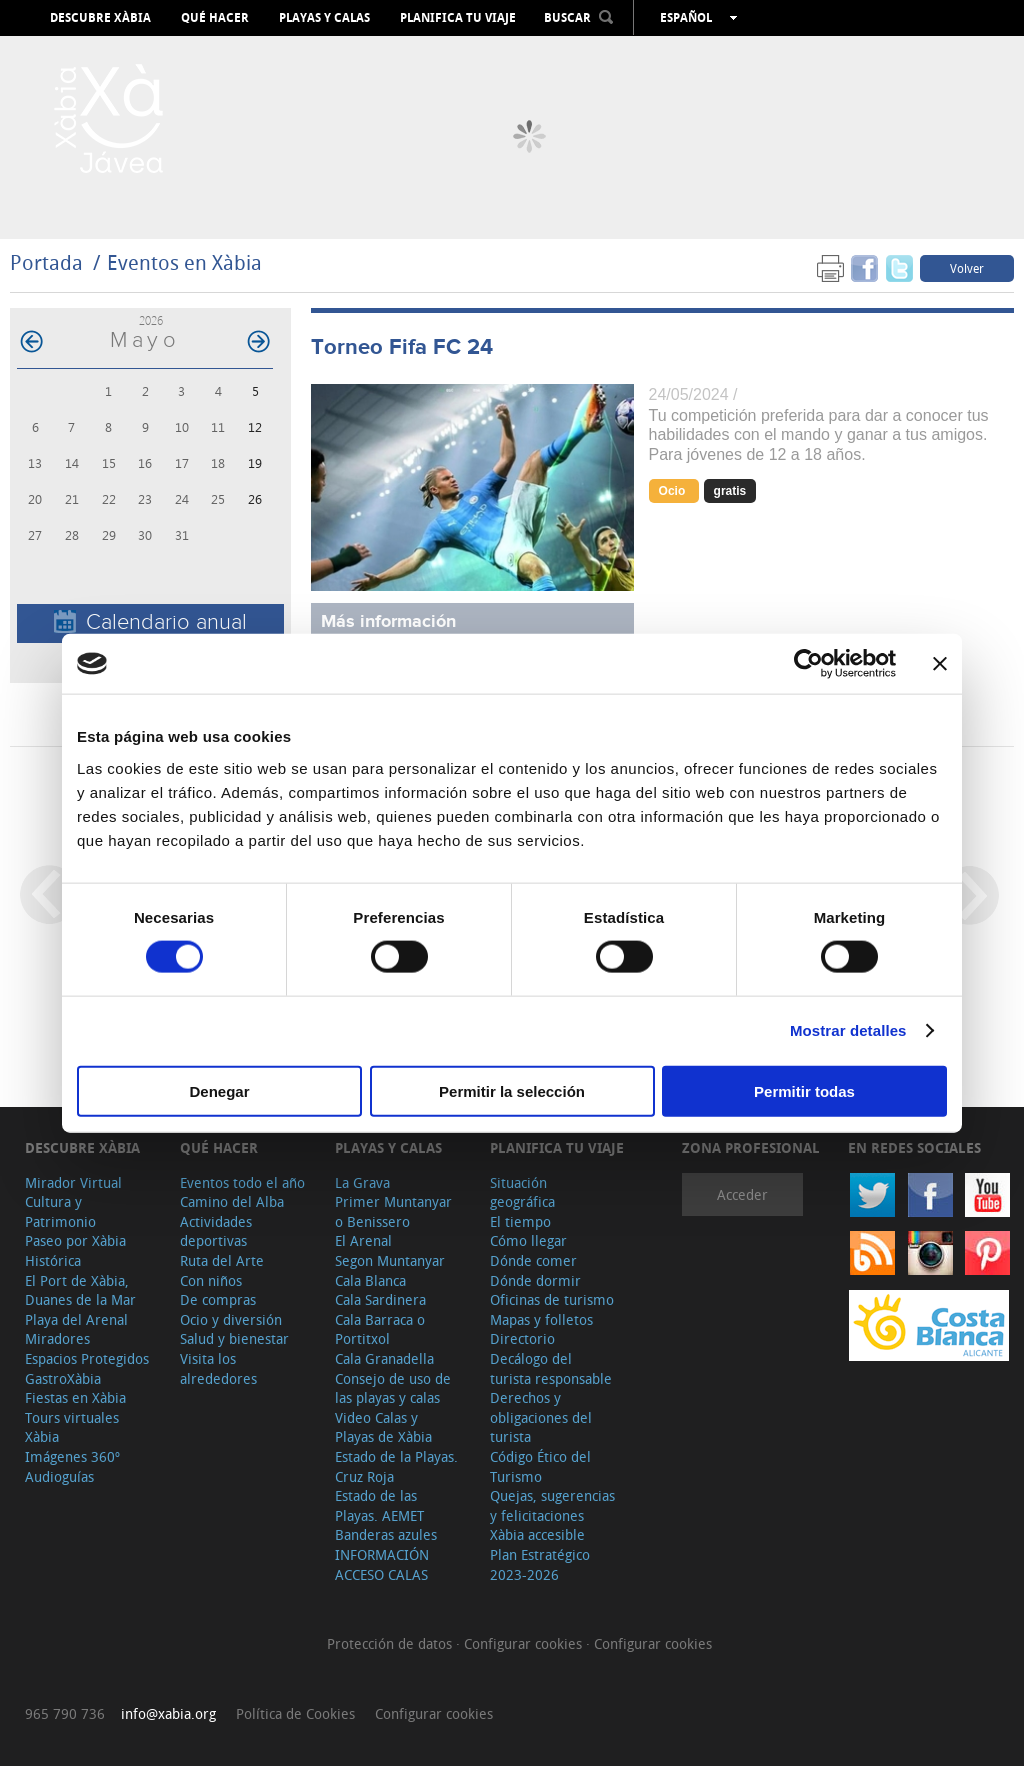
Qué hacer (215, 18)
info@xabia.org (168, 1713)
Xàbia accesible (537, 1534)
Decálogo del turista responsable (551, 1368)
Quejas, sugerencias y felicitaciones (552, 1505)
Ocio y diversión (231, 1319)
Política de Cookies (295, 1713)
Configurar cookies (525, 1643)
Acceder (742, 1194)
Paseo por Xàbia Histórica (75, 1250)
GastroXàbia (63, 1378)
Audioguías (59, 1476)
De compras (218, 1299)
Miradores (57, 1338)
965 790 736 (65, 1713)
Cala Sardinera (380, 1299)
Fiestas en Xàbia (75, 1397)
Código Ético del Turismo (540, 1466)
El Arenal (363, 1240)
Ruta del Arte (222, 1260)
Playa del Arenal (76, 1319)
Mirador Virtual (73, 1182)
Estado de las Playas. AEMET (379, 1505)
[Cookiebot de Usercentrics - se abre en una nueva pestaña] (808, 664)
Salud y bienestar (234, 1338)
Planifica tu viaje (458, 18)
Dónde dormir (535, 1280)
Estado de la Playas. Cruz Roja (396, 1466)
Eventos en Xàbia (184, 262)
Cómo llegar (528, 1240)
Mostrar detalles (848, 1030)
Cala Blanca (370, 1280)
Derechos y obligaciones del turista (541, 1417)
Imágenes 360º (72, 1456)
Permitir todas (804, 1090)
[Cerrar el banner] (940, 664)
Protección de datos (391, 1643)
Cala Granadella (384, 1358)
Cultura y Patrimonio (60, 1211)
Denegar (219, 1090)
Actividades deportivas (216, 1231)
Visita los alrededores (218, 1368)
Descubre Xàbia (100, 18)
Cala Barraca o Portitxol (380, 1329)
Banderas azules (386, 1534)
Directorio (522, 1338)
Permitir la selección (512, 1090)
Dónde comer (533, 1260)
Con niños (211, 1280)
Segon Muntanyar (390, 1260)
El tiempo (520, 1221)
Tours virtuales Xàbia (72, 1427)
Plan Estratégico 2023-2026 (540, 1564)
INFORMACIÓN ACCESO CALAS (382, 1564)
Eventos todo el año (242, 1182)
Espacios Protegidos (87, 1358)
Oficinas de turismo (552, 1299)
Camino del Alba (232, 1201)
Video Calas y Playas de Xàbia (383, 1427)
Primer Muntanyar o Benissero (393, 1211)
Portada (46, 262)
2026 (151, 320)
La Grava (362, 1182)
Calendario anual (150, 622)
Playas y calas (324, 18)
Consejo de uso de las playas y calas (393, 1388)
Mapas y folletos (541, 1319)
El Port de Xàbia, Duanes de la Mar (80, 1290)
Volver (967, 268)
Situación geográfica (522, 1192)
